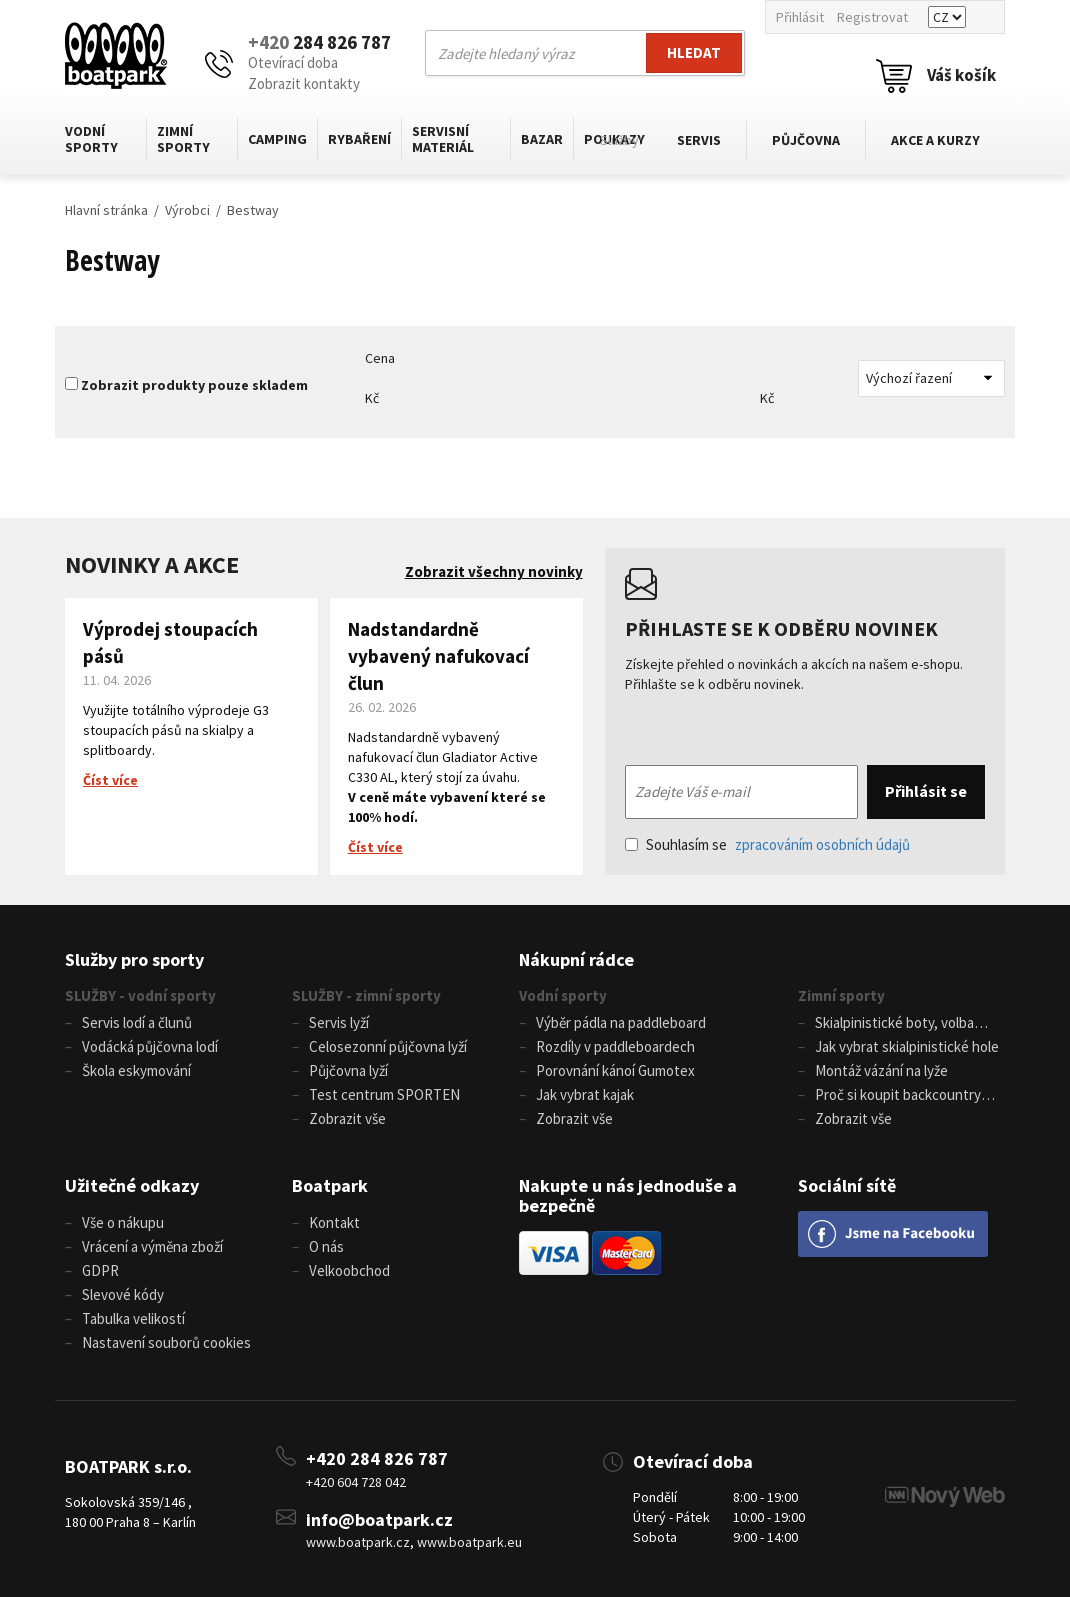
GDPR (100, 1270)
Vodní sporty (91, 139)
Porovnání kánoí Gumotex (615, 1070)
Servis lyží (339, 1022)
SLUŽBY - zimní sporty (366, 995)
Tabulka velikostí (133, 1318)
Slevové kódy (123, 1294)
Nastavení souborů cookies (166, 1342)
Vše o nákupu (123, 1222)
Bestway (253, 210)
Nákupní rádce (576, 959)
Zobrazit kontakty (304, 83)
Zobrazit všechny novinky (494, 571)
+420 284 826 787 (377, 1458)
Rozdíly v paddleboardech (615, 1046)
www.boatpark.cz (358, 1542)
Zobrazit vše (347, 1118)
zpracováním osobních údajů (822, 844)
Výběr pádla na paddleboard (621, 1022)
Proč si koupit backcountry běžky (889, 1096)
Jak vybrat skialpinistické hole (907, 1046)
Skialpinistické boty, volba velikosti (886, 1024)
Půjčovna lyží (348, 1070)
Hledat (694, 52)
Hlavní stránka (106, 210)
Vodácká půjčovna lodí (150, 1046)
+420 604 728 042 (356, 1482)
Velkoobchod (349, 1270)
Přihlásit (800, 17)
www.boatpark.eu (469, 1542)
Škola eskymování (136, 1070)
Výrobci (187, 210)
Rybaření (359, 139)
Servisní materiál (443, 139)
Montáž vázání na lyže (881, 1070)
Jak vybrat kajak (585, 1094)
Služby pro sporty (134, 959)
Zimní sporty (183, 139)
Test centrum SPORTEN (384, 1094)
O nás (326, 1246)
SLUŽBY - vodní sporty (140, 995)
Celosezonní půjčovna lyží (388, 1046)
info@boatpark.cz (379, 1519)
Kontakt (334, 1222)
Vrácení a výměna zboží (152, 1246)
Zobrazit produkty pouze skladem (194, 385)
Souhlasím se (767, 844)
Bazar (542, 139)
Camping (277, 139)
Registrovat (872, 17)
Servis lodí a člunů (137, 1022)
